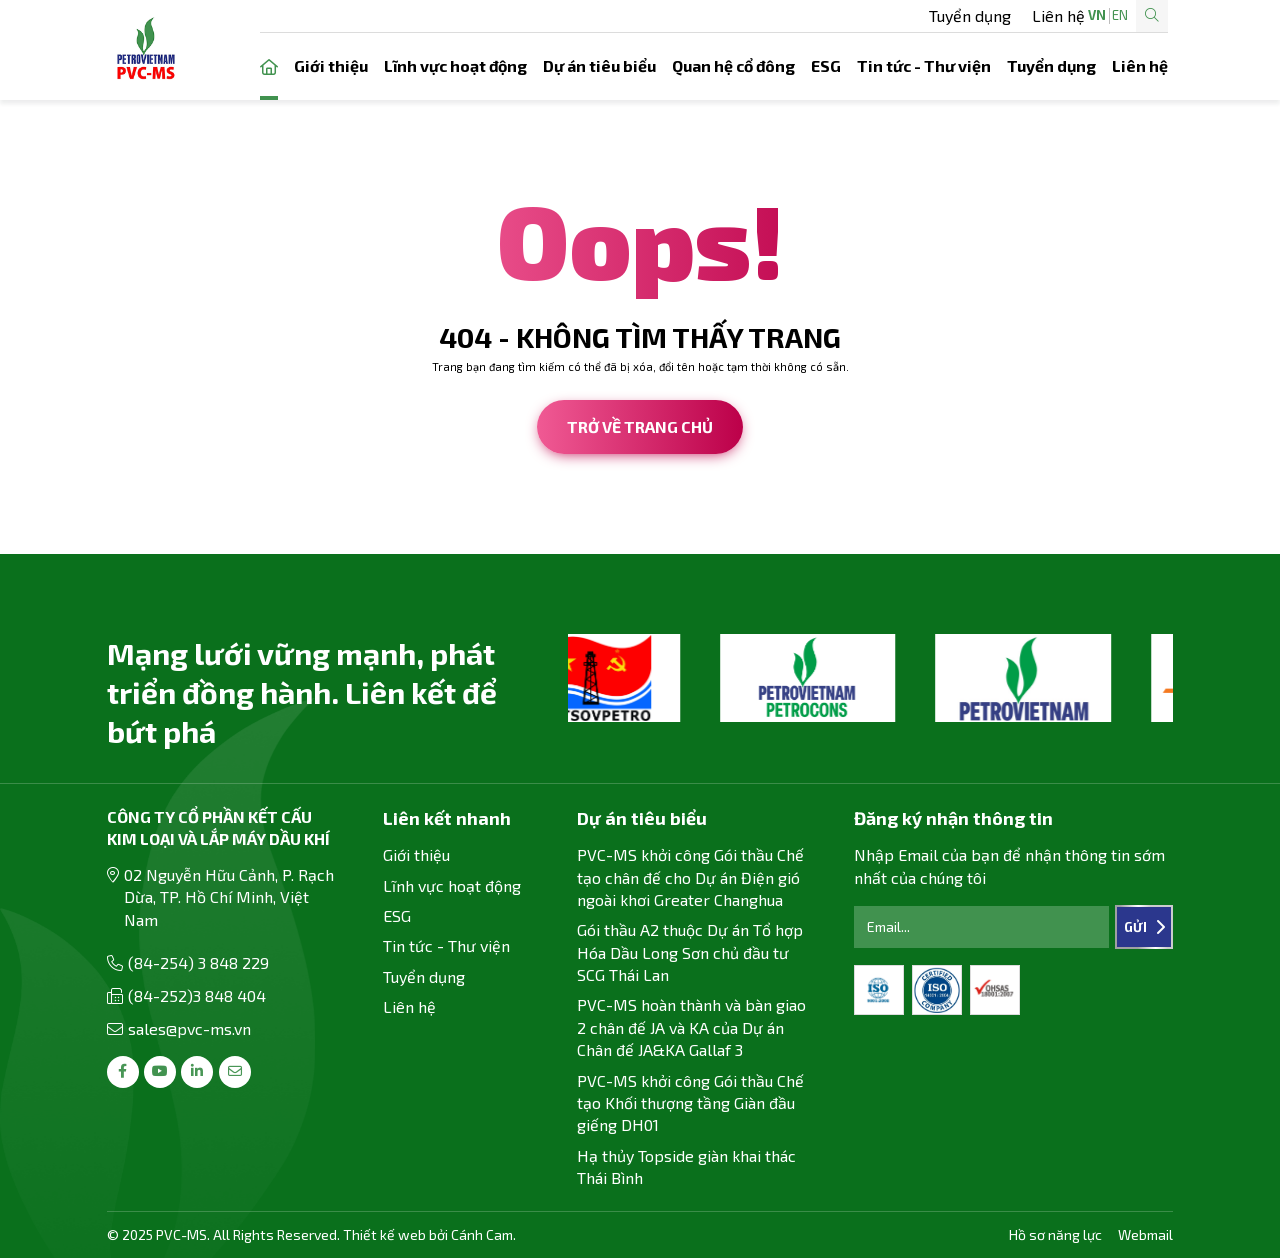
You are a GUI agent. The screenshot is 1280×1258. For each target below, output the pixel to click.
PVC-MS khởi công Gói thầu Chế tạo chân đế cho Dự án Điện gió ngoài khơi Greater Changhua (690, 877)
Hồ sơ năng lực (1055, 1234)
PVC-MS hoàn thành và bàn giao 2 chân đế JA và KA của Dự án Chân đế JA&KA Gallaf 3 (691, 1027)
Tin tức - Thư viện (924, 65)
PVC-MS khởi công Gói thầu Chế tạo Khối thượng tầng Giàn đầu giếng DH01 (690, 1103)
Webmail (1145, 1234)
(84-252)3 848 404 (197, 995)
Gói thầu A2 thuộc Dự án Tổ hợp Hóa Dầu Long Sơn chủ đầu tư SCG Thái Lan (690, 952)
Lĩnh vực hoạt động (455, 65)
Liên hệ (781, 15)
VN (1033, 15)
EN (1056, 15)
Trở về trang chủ (640, 426)
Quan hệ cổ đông (733, 65)
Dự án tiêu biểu (599, 65)
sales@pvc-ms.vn (189, 1028)
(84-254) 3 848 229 (198, 962)
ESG (826, 65)
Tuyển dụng (693, 15)
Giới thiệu (331, 65)
